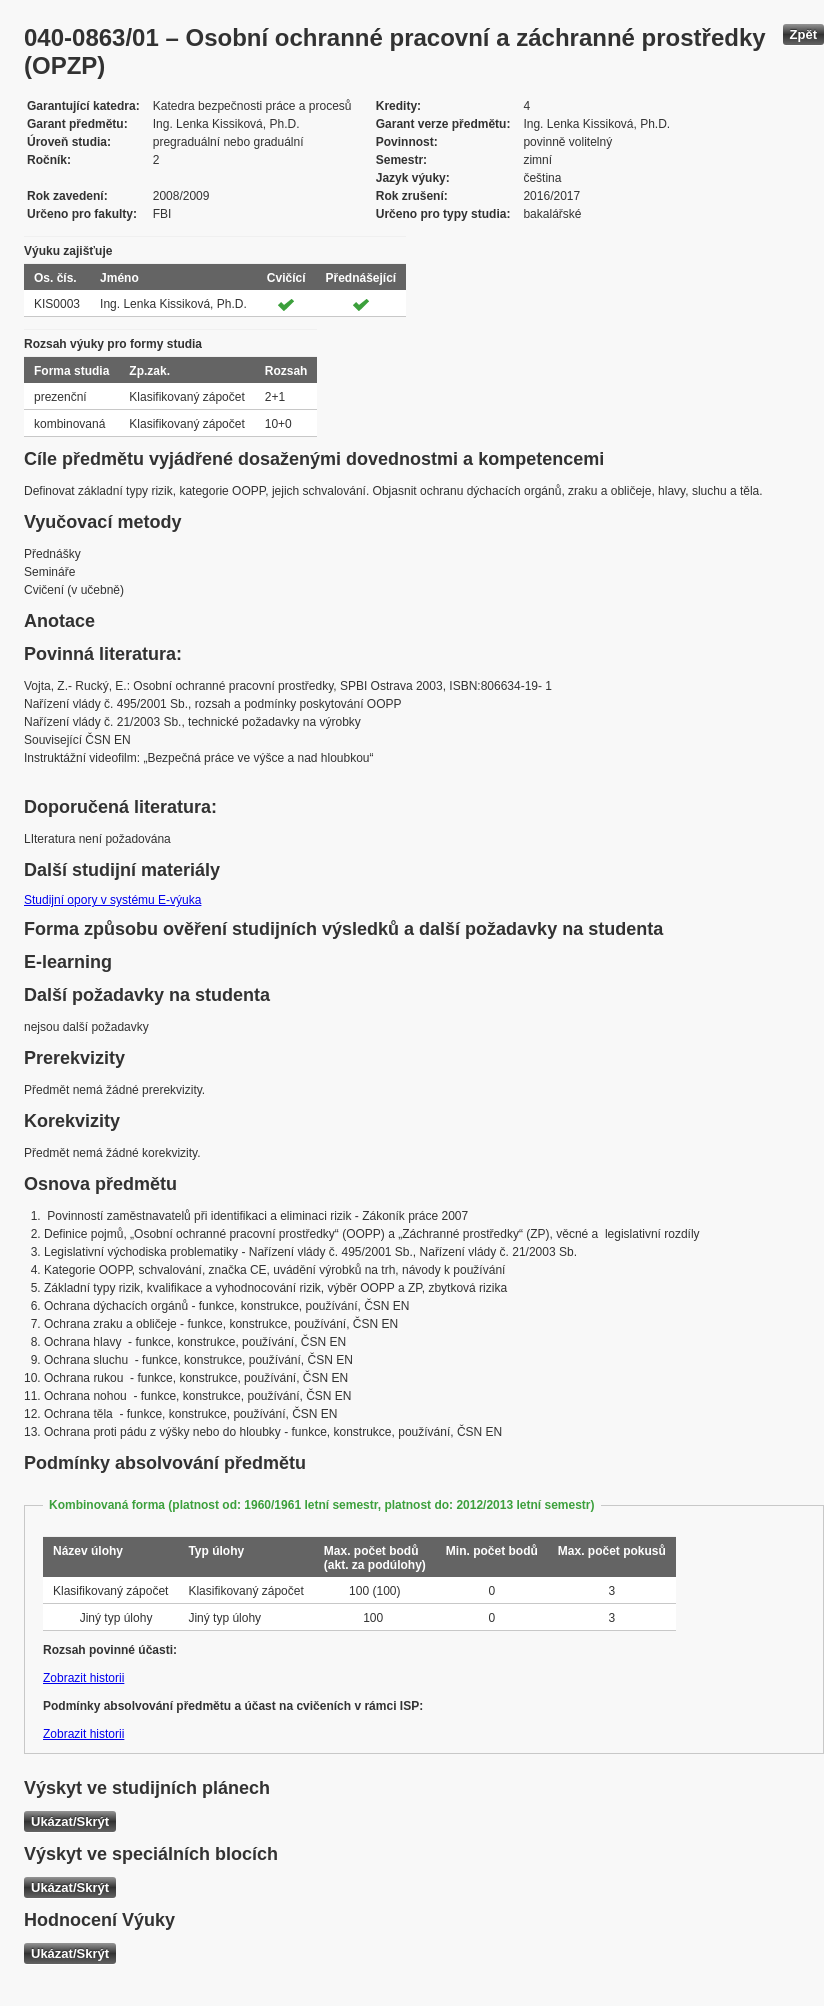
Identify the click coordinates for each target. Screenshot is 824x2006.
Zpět (803, 34)
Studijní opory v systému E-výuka (112, 900)
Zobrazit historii (83, 1678)
